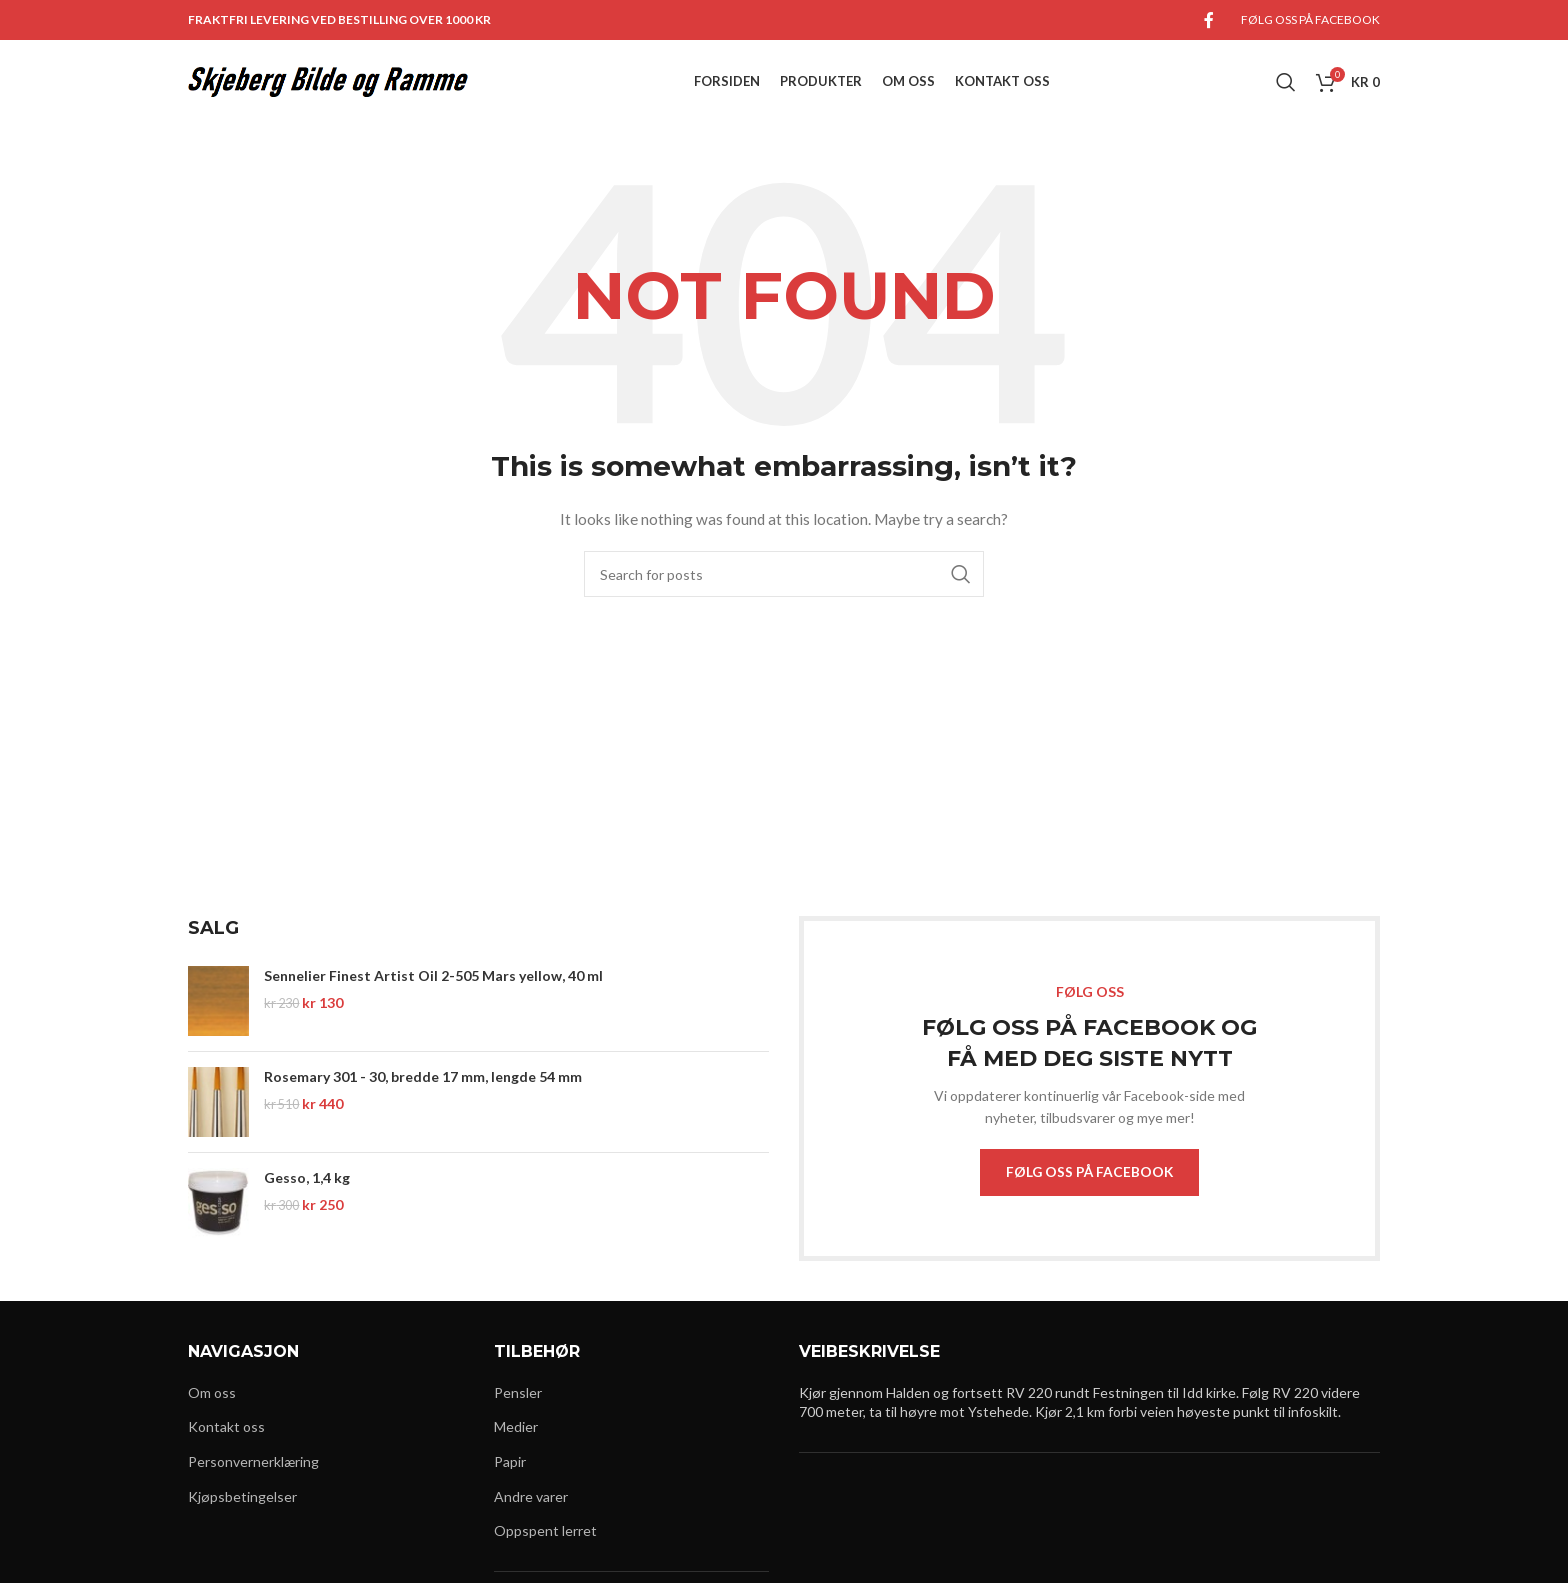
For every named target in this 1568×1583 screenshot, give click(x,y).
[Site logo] (328, 90)
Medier (516, 1446)
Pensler (518, 1412)
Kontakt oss (226, 1446)
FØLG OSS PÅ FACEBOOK (1090, 1190)
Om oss (212, 1412)
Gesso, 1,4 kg (307, 1195)
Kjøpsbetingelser (242, 1515)
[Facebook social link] (1209, 21)
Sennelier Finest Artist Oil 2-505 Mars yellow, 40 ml (433, 993)
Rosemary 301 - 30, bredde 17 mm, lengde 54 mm (423, 1094)
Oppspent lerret (545, 1550)
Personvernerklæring (253, 1481)
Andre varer (531, 1515)
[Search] (1286, 92)
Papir (510, 1481)
